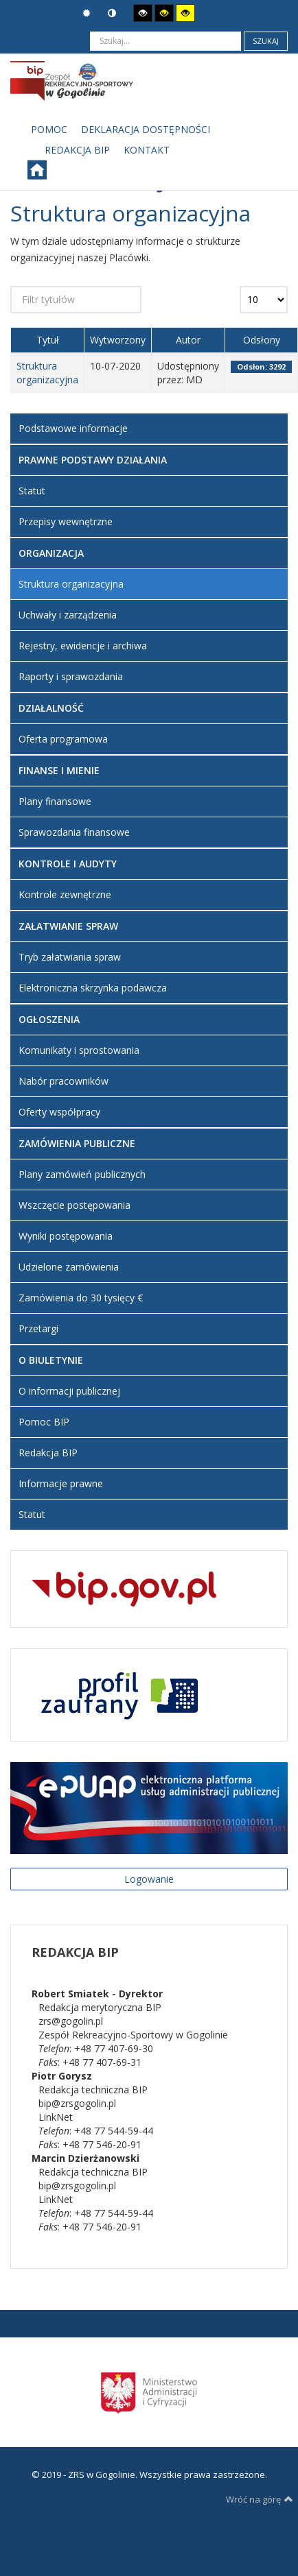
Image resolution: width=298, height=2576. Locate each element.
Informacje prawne (61, 1483)
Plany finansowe (55, 801)
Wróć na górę (259, 2499)
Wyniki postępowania (66, 1235)
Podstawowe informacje (73, 428)
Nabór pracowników (63, 1080)
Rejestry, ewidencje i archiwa (83, 645)
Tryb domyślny (86, 13)
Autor (188, 339)
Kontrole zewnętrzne (65, 894)
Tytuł (47, 339)
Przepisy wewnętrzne (66, 521)
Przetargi (38, 1328)
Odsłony (261, 339)
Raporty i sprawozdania (71, 676)
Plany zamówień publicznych (82, 1174)
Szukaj (266, 41)
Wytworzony (118, 339)
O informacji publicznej (69, 1390)
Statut (32, 490)
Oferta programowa (63, 738)
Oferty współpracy (59, 1111)
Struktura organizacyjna (47, 372)
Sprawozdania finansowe (74, 832)
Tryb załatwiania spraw (70, 956)
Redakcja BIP (48, 1452)
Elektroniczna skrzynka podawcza (93, 987)
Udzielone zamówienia (69, 1266)
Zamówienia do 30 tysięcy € (81, 1297)
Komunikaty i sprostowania (79, 1050)
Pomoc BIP (44, 1421)
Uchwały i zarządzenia (68, 614)
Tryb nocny (112, 13)
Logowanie (149, 1879)
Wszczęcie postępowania (74, 1205)
